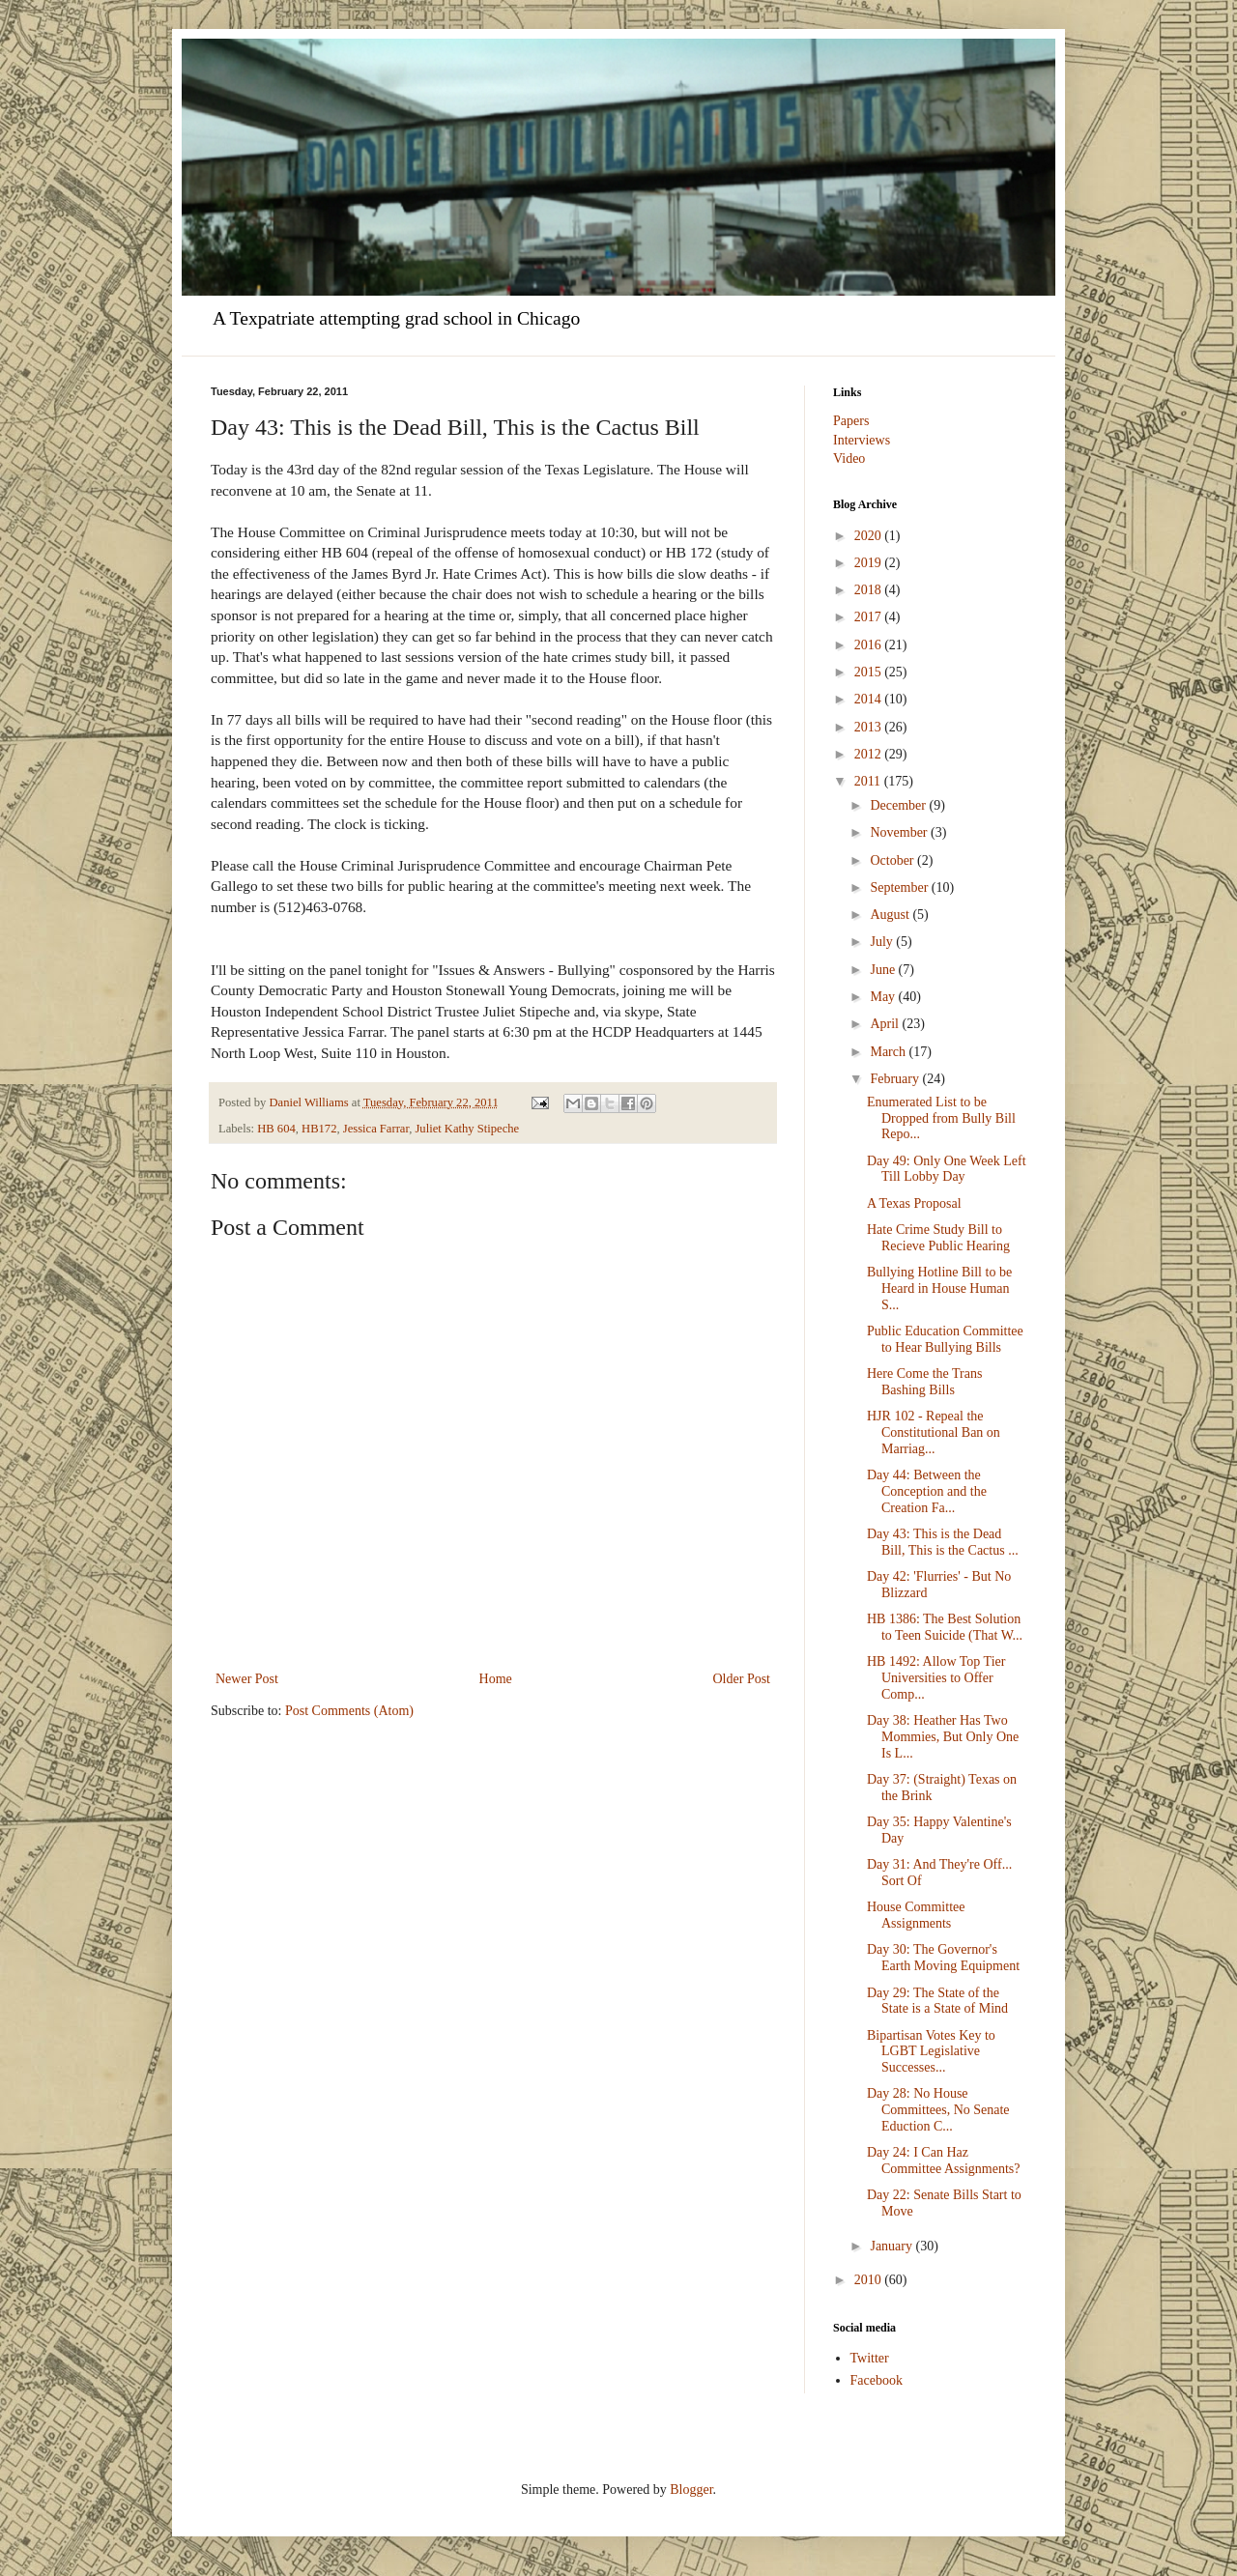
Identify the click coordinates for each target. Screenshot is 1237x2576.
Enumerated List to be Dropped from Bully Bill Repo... (941, 1118)
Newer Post (247, 1679)
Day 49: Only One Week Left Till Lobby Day (946, 1169)
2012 (869, 754)
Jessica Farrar (376, 1128)
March (889, 1052)
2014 (869, 699)
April (886, 1023)
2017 (869, 617)
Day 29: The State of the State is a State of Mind (937, 2001)
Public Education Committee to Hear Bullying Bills (945, 1339)
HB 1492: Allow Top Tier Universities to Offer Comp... (936, 1678)
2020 (869, 536)
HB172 (319, 1128)
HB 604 (276, 1128)
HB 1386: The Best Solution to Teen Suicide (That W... (944, 1627)
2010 (869, 2280)
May (884, 996)
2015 (869, 672)
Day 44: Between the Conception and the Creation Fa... (927, 1491)
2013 (869, 727)
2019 (869, 563)
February (896, 1079)
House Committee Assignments (916, 1915)
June (884, 969)
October (893, 860)
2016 (869, 645)
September (900, 887)
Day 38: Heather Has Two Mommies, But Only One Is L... (943, 1736)
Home (495, 1679)
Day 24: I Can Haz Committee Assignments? (944, 2160)
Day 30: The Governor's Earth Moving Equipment (943, 1957)
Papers (851, 421)
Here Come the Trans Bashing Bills (924, 1381)
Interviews (861, 440)
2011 (869, 781)
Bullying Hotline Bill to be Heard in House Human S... (939, 1288)
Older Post (742, 1679)
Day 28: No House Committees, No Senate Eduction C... (938, 2109)
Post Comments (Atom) (349, 1710)
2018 (869, 590)
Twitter (869, 2358)
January (892, 2246)
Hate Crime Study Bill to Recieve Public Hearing (938, 1237)
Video (849, 458)
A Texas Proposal (914, 1203)
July (883, 941)
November (900, 832)
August (891, 914)
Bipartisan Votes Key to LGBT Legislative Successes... (931, 2051)
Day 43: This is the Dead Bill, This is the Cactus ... (943, 1542)
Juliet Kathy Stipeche (467, 1128)
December (899, 805)
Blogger (691, 2489)
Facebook (876, 2380)
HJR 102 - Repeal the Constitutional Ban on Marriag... (933, 1432)
